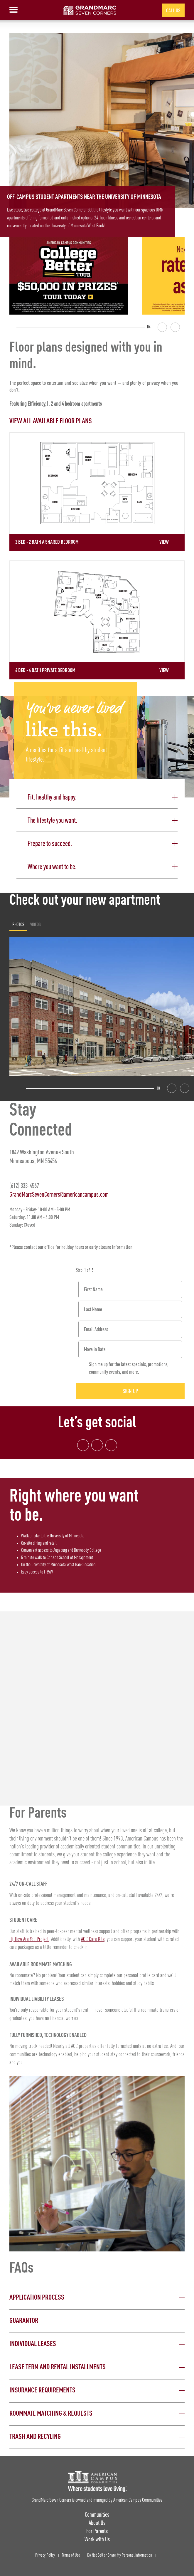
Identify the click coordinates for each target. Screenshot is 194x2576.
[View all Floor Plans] (97, 421)
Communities (97, 2514)
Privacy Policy (45, 2555)
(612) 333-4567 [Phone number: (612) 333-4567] (24, 1185)
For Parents (97, 2531)
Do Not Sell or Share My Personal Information (119, 2555)
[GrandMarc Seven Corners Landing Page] (89, 10)
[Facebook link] (83, 1445)
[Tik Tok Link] (111, 1445)
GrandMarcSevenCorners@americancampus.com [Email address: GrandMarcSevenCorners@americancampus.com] (59, 1194)
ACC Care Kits (92, 1939)
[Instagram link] (97, 1445)
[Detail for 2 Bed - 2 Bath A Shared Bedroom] (97, 491)
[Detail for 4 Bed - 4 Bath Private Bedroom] (97, 619)
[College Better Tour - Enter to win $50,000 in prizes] (68, 276)
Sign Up (130, 1391)
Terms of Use (71, 2555)
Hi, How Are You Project (29, 1939)
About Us (97, 2522)
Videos (35, 924)
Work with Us (97, 2539)
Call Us (173, 10)
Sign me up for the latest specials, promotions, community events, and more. (128, 1368)
